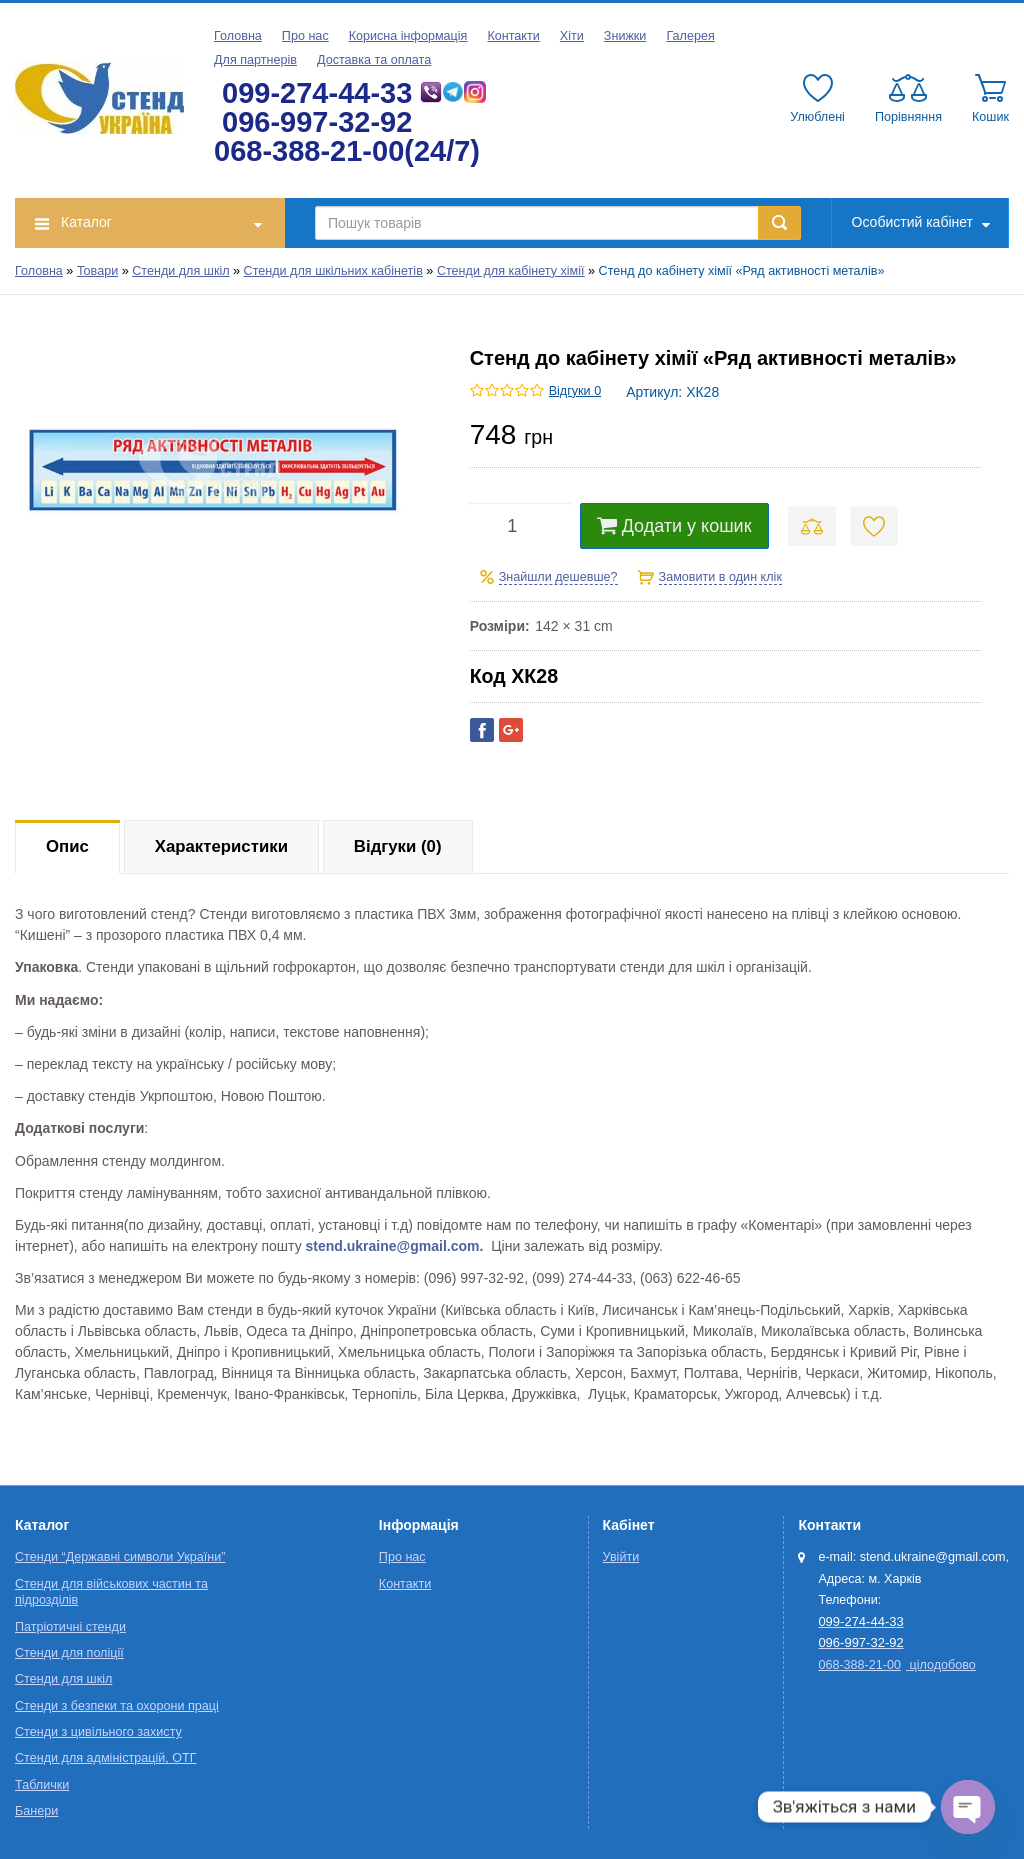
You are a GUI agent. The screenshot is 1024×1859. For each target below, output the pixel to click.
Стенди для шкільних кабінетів (333, 271)
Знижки (625, 36)
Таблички (42, 1785)
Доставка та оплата (374, 60)
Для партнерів (255, 60)
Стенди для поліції (69, 1653)
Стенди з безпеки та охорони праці (117, 1706)
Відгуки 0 (575, 391)
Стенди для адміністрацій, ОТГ (106, 1758)
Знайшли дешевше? (558, 577)
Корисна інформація (408, 36)
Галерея (690, 36)
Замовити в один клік (720, 577)
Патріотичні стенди (70, 1627)
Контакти (513, 36)
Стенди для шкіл (180, 271)
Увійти (621, 1557)
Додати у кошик (674, 526)
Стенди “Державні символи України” (120, 1557)
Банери (36, 1811)
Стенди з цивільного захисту (98, 1732)
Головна (238, 36)
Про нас (305, 36)
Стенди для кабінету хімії (511, 271)
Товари (97, 271)
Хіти (572, 36)
